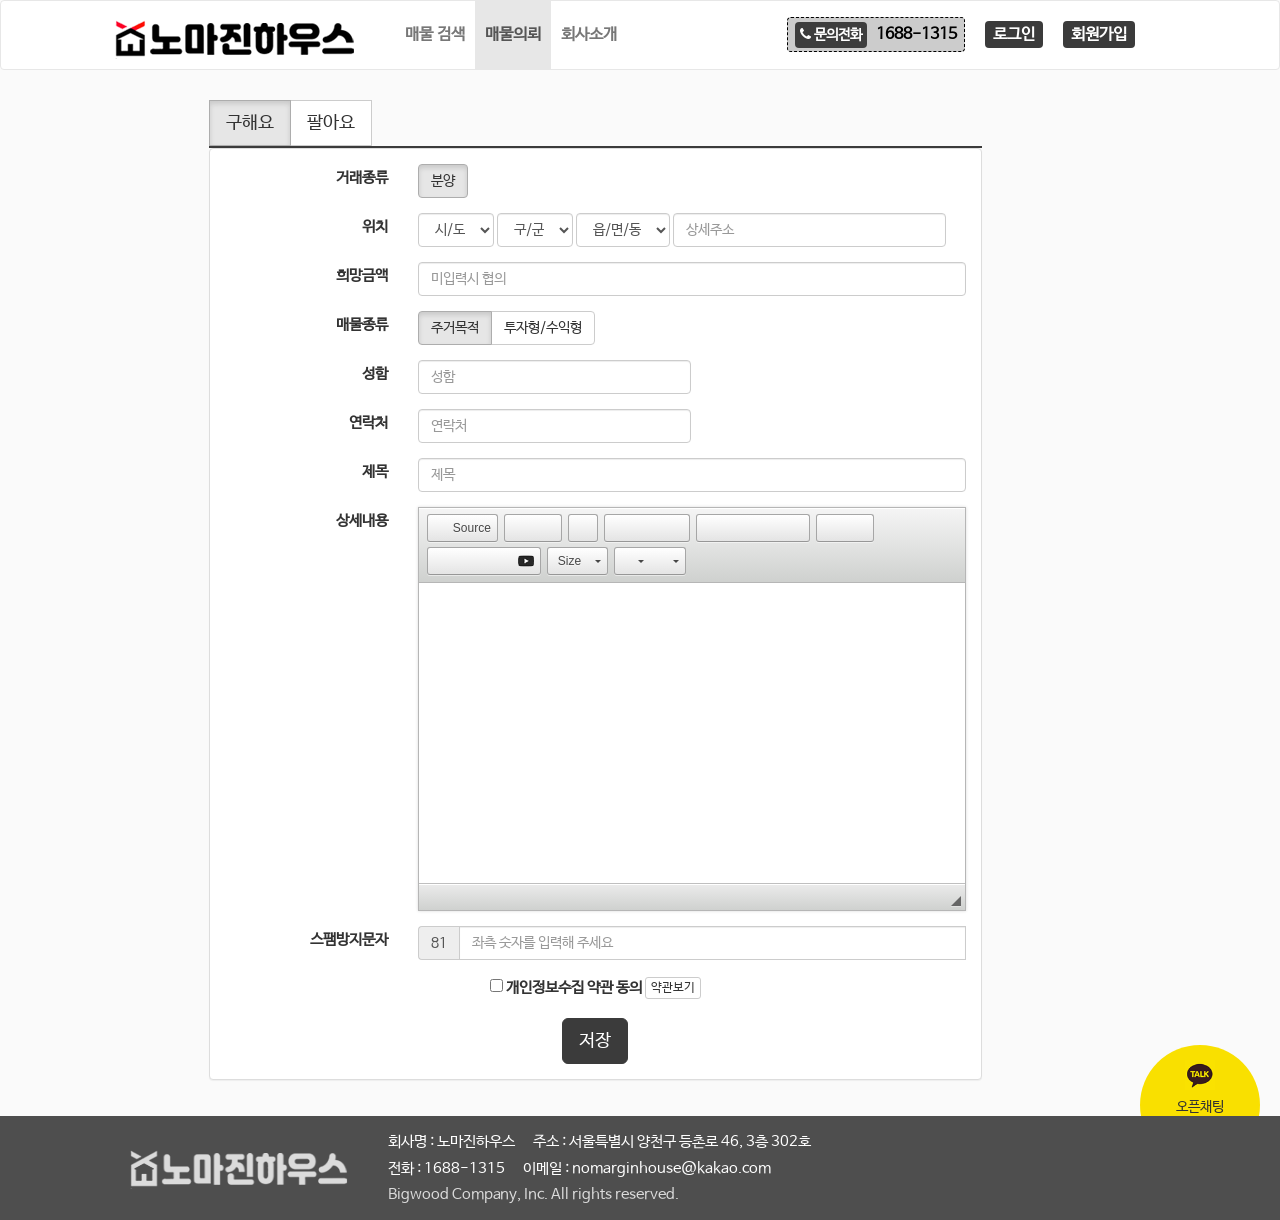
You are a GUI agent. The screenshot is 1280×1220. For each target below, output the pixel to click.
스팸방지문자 (349, 939)
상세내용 (362, 520)
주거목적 (455, 328)
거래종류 (362, 177)
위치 (375, 226)
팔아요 (331, 123)
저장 (595, 1041)
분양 (443, 181)
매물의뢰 (513, 34)
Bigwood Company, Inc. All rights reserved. (533, 1194)
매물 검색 (435, 34)
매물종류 (362, 324)
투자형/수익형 (543, 328)
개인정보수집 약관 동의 (566, 987)
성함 (375, 373)
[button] (462, 528)
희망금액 (362, 275)
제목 (375, 471)
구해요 (250, 123)
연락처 (368, 422)
